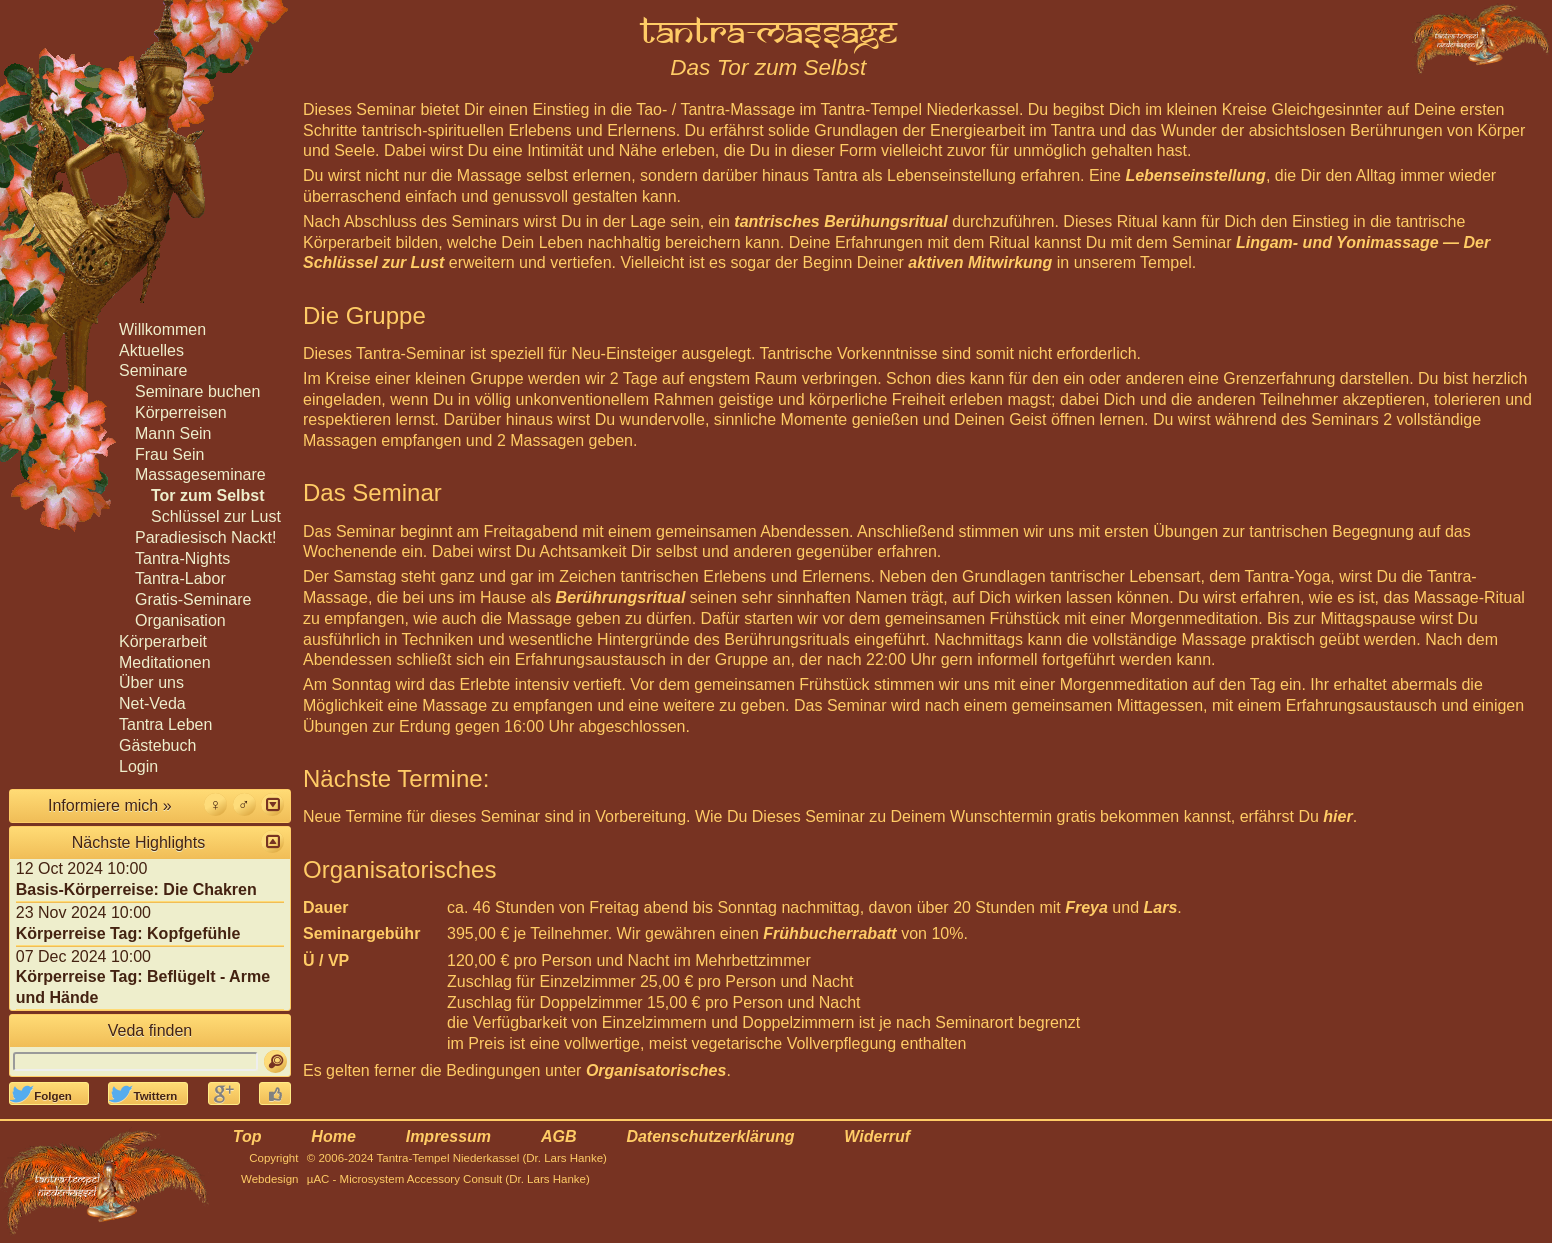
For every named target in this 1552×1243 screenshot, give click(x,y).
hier (1337, 816)
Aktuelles (151, 350)
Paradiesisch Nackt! (205, 537)
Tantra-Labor (180, 578)
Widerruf (877, 1136)
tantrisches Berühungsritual (840, 221)
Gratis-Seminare (193, 599)
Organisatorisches (656, 1070)
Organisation (180, 620)
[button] (272, 804)
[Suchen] (275, 1061)
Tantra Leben (165, 724)
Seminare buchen (197, 391)
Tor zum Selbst (208, 495)
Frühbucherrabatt (829, 933)
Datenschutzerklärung (710, 1136)
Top (247, 1136)
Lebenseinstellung (1195, 175)
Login (138, 766)
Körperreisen (181, 412)
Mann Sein (173, 433)
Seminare (153, 370)
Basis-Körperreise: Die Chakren (136, 889)
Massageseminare (200, 474)
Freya (1086, 907)
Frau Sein (169, 454)
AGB (559, 1136)
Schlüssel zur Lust (216, 516)
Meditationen (165, 662)
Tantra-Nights (182, 558)
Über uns (151, 682)
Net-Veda (152, 703)
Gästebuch (157, 745)
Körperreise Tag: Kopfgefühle (128, 933)
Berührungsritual (621, 597)
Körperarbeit (163, 641)
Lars (1161, 907)
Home (333, 1136)
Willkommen (162, 329)
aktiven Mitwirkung (980, 262)
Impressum (448, 1136)
